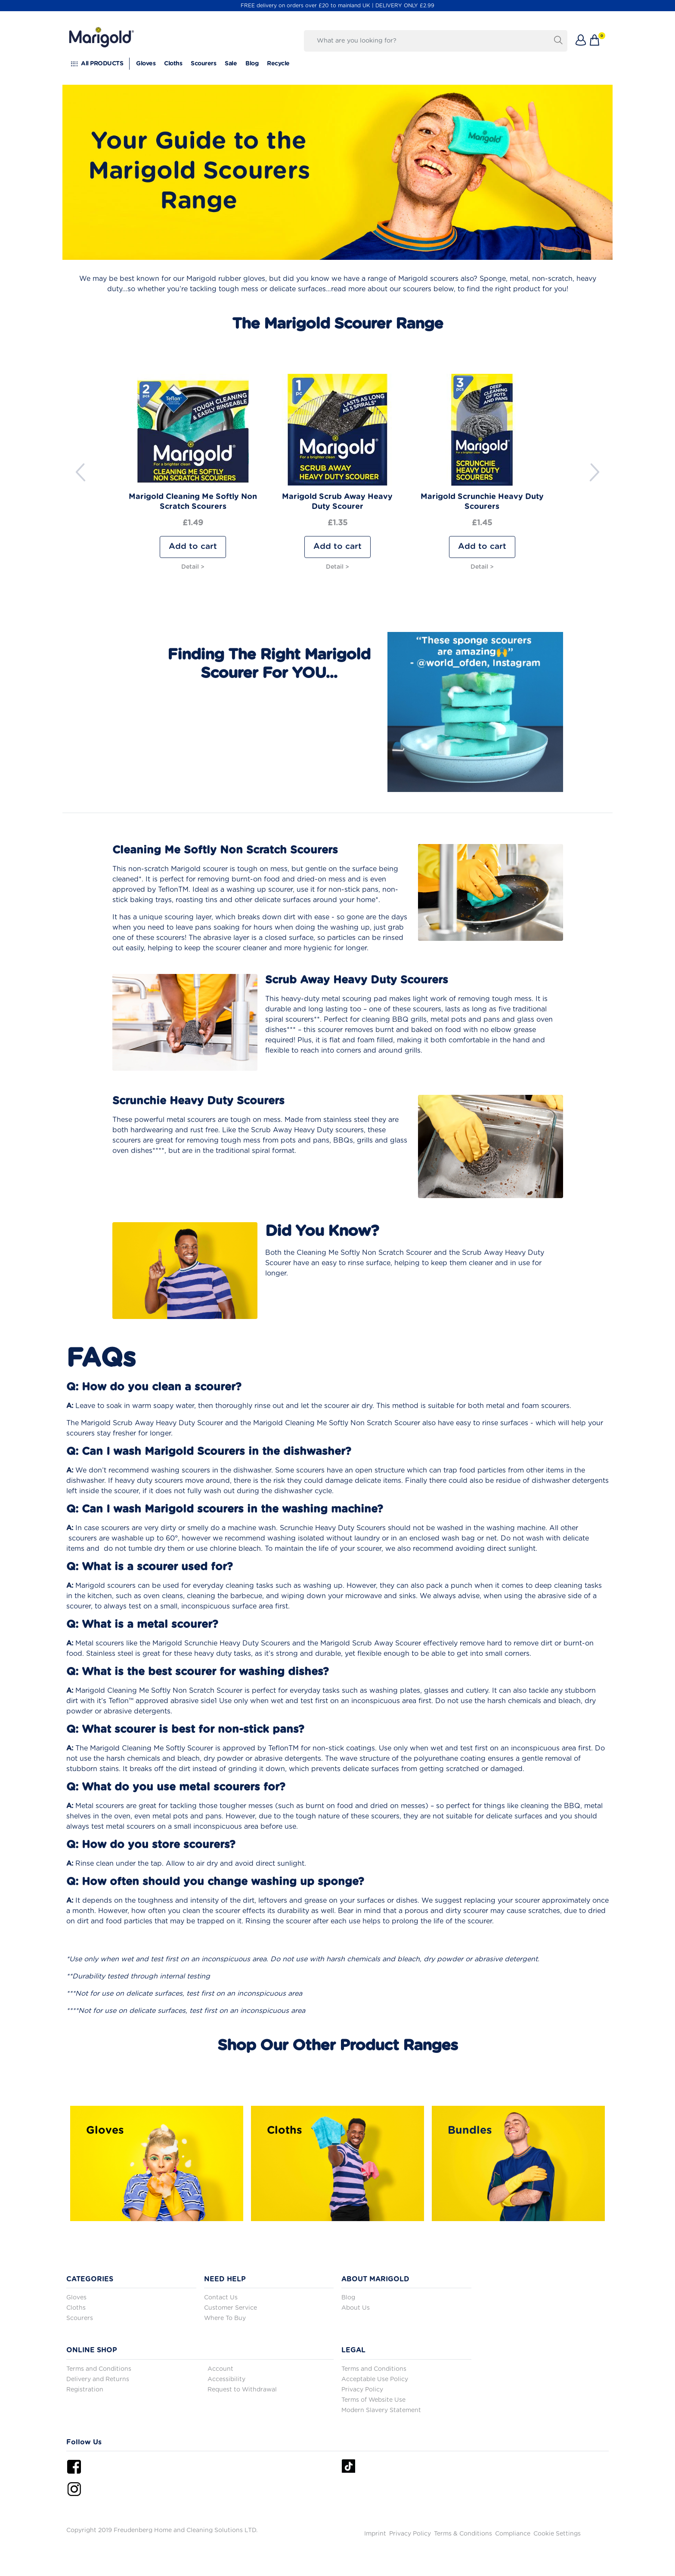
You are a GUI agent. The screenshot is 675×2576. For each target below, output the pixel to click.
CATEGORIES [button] (89, 2279)
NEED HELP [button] (225, 2279)
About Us (355, 2308)
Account (220, 2369)
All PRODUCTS (102, 64)
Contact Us (221, 2298)
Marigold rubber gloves (225, 278)
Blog (251, 64)
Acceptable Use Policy (374, 2379)
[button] (581, 40)
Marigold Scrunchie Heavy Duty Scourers (482, 502)
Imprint (375, 2534)
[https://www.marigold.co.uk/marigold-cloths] (337, 2163)
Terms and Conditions (98, 2369)
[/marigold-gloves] (156, 2163)
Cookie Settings (557, 2534)
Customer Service (230, 2308)
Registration (84, 2390)
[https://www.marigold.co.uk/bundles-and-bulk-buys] (518, 2163)
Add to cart (193, 546)
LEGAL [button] (353, 2350)
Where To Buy (225, 2318)
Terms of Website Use (373, 2400)
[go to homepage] (101, 29)
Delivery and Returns (97, 2379)
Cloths (173, 64)
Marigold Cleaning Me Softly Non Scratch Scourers (193, 502)
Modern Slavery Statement (381, 2410)
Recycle (278, 64)
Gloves (145, 64)
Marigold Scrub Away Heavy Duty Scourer (337, 502)
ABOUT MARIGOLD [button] (375, 2279)
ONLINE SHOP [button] (91, 2350)
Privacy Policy (362, 2390)
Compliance (512, 2534)
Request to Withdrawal (242, 2390)
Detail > (192, 567)
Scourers (203, 64)
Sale (231, 64)
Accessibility (226, 2379)
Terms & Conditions (463, 2534)
